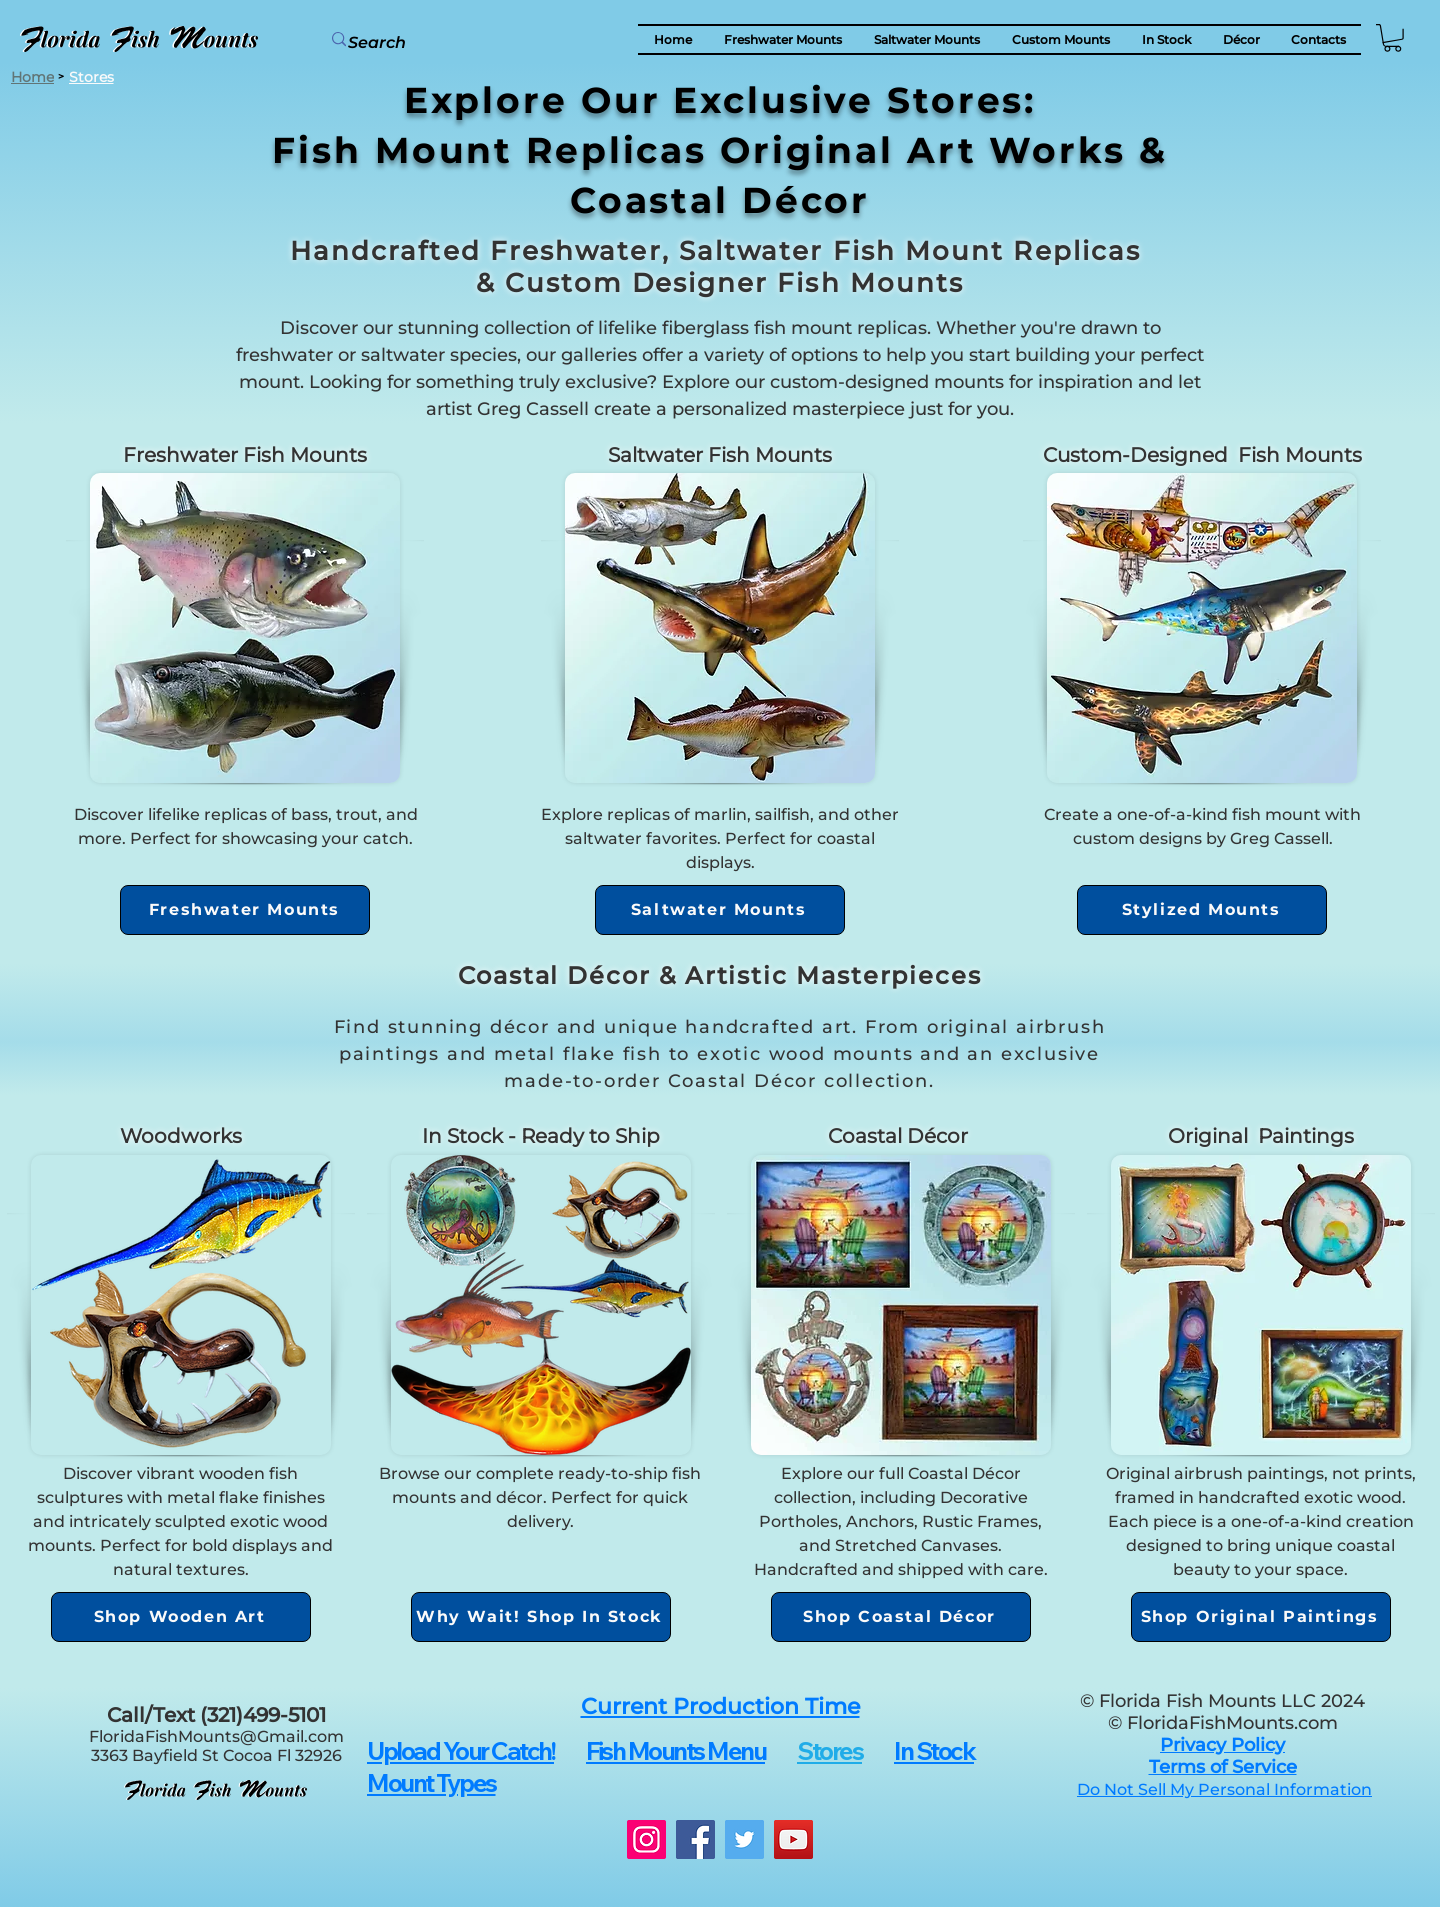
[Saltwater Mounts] (720, 910)
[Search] (425, 43)
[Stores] (91, 77)
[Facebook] (695, 1839)
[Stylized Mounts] (1202, 910)
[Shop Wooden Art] (181, 1617)
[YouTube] (793, 1839)
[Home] (32, 77)
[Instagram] (646, 1839)
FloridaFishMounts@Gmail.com (216, 1736)
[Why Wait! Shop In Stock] (541, 1617)
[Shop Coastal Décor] (901, 1617)
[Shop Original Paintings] (1261, 1617)
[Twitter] (744, 1839)
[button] (1241, 39)
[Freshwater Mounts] (245, 910)
